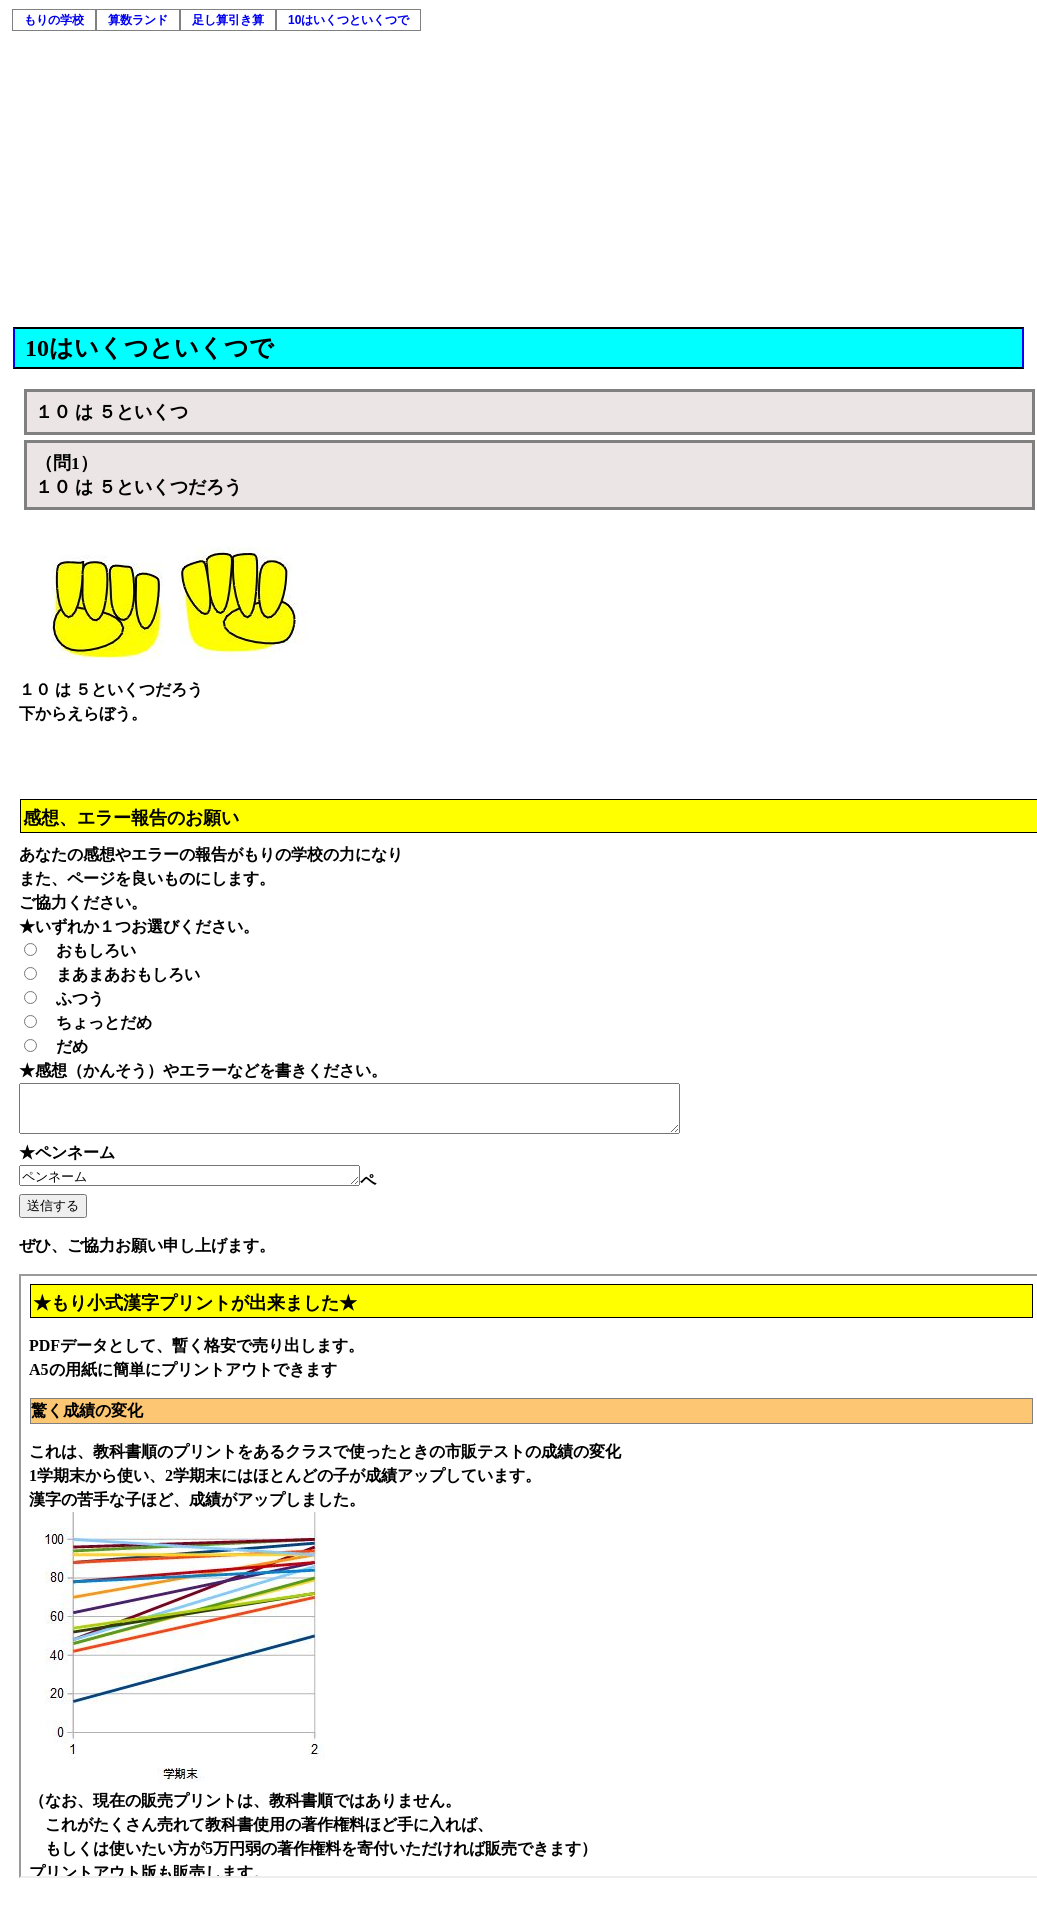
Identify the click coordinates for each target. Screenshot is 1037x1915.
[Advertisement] (520, 177)
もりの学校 (54, 20)
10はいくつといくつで (348, 20)
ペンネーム (209, 1186)
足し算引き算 (228, 20)
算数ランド (138, 20)
